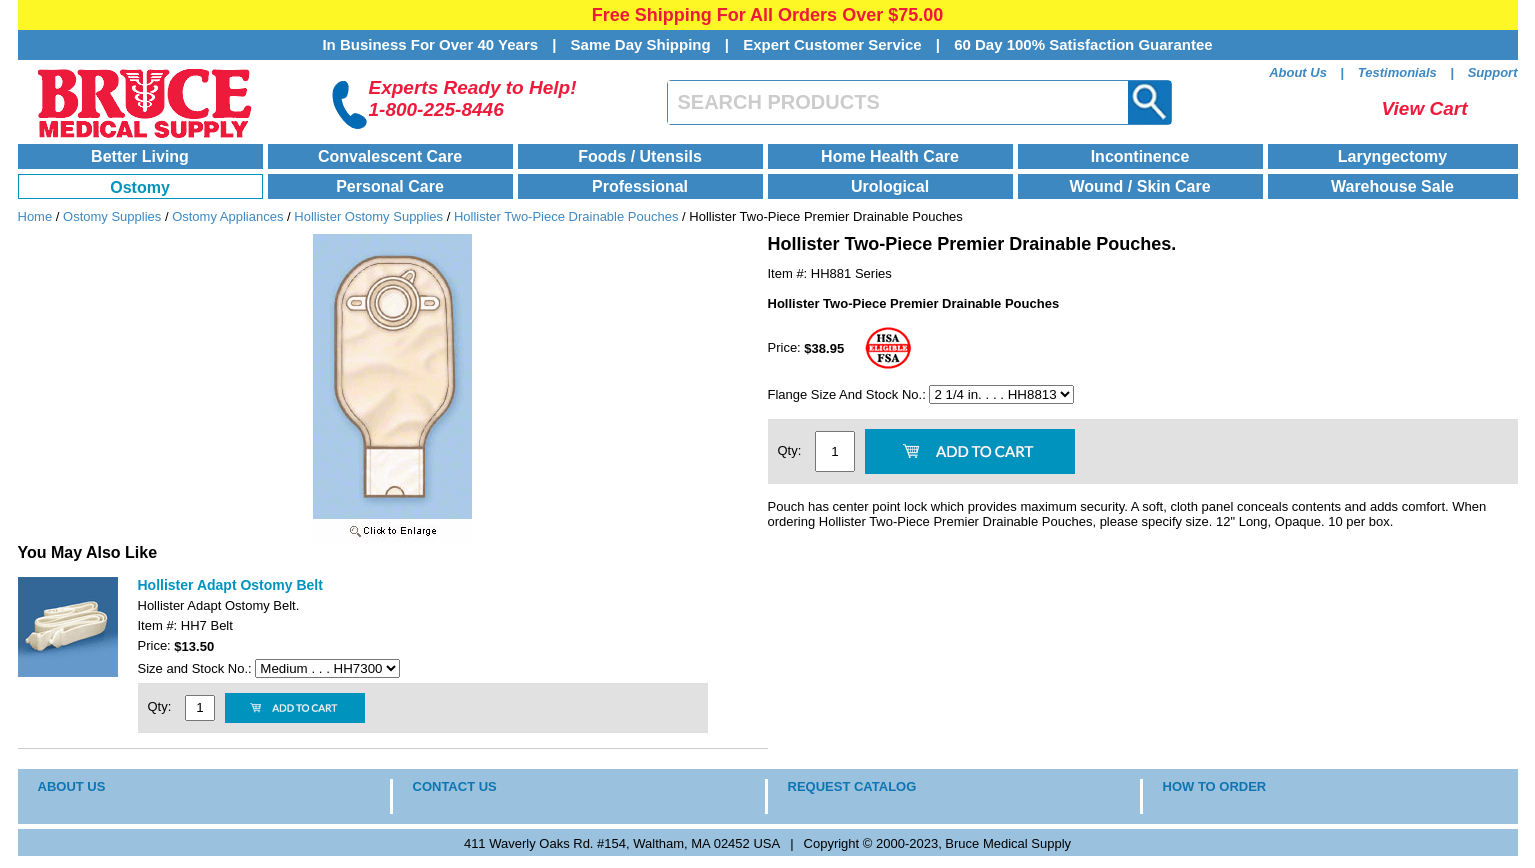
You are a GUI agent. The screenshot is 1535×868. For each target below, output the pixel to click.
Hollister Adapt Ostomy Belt (230, 585)
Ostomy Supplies (112, 216)
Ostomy (140, 187)
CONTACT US (455, 786)
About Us (1298, 72)
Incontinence (1140, 156)
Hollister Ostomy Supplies (368, 216)
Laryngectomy (1392, 156)
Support (1493, 72)
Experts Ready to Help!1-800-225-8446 (473, 98)
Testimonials (1397, 72)
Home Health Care (890, 156)
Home (35, 216)
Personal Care (390, 186)
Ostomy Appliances (227, 216)
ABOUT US (72, 786)
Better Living (140, 156)
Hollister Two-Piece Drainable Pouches (566, 216)
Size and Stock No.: (197, 668)
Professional (640, 186)
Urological (890, 186)
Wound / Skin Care (1139, 186)
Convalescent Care (390, 156)
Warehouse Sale (1392, 186)
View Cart (1425, 108)
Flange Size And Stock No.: (849, 394)
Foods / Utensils (640, 156)
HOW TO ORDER (1215, 786)
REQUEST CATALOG (852, 786)
